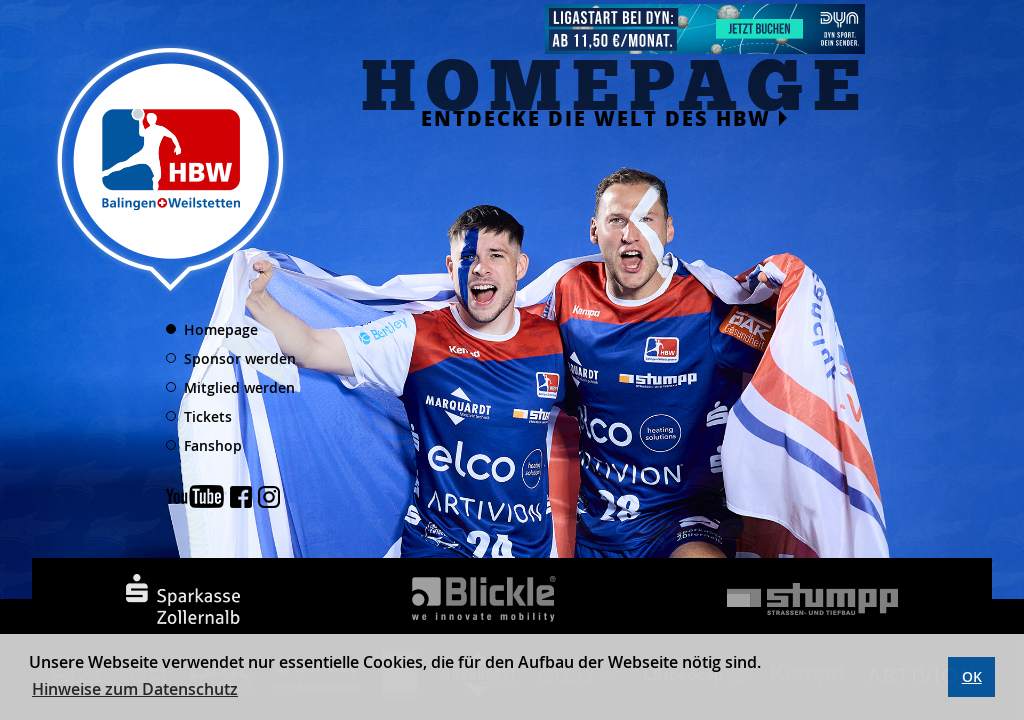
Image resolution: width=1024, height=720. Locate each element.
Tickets (208, 416)
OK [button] (972, 676)
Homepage (221, 329)
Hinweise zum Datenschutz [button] (135, 689)
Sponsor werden (240, 358)
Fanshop (213, 445)
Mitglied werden (239, 387)
